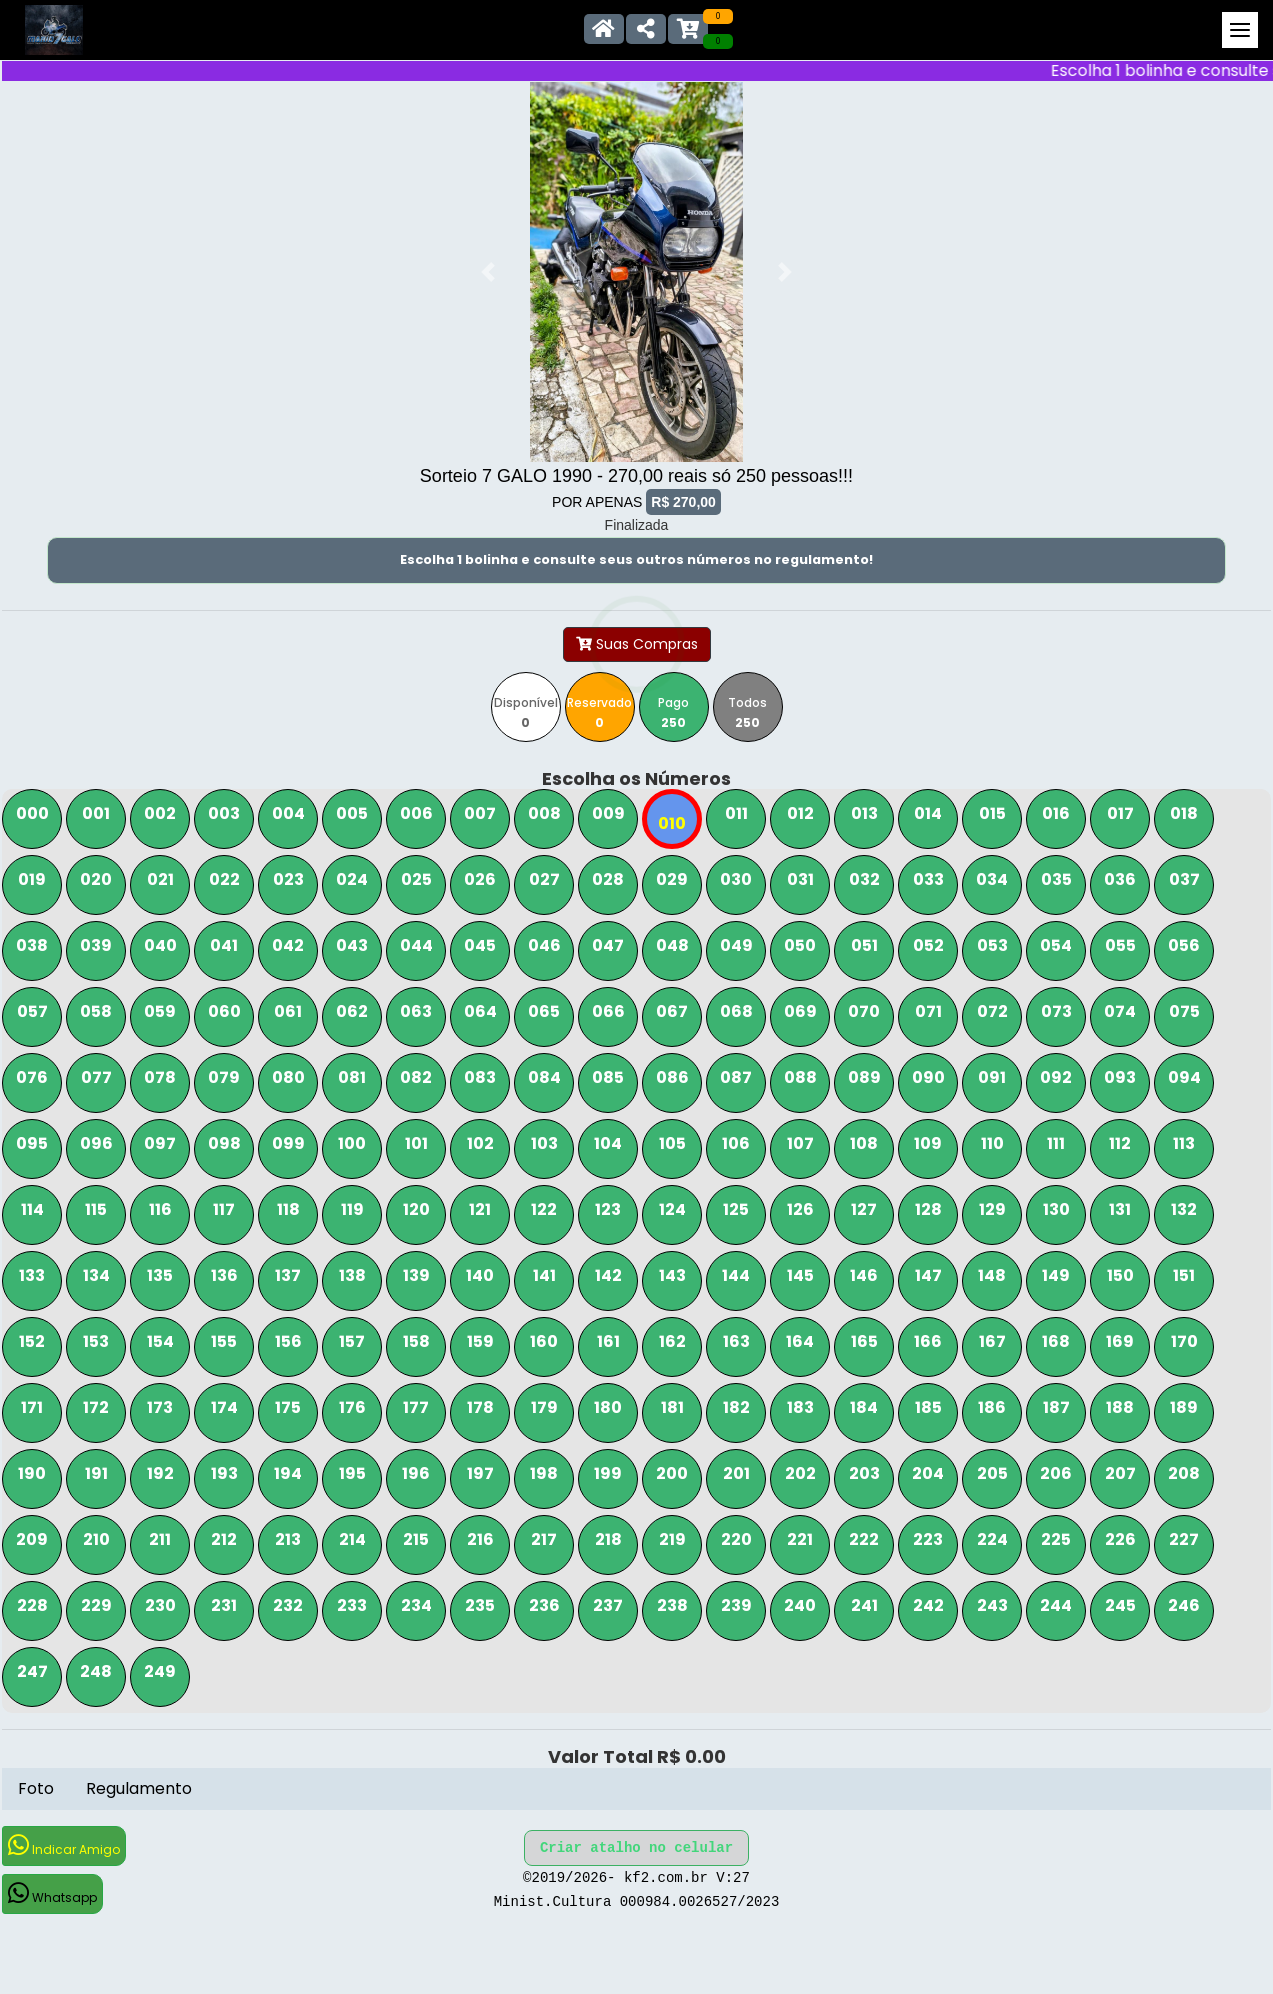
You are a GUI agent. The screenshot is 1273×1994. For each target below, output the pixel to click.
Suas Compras (637, 644)
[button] (488, 272)
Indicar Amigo (64, 1845)
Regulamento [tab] (139, 1788)
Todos (747, 712)
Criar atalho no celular (636, 1848)
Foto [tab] (36, 1788)
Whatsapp (52, 1893)
